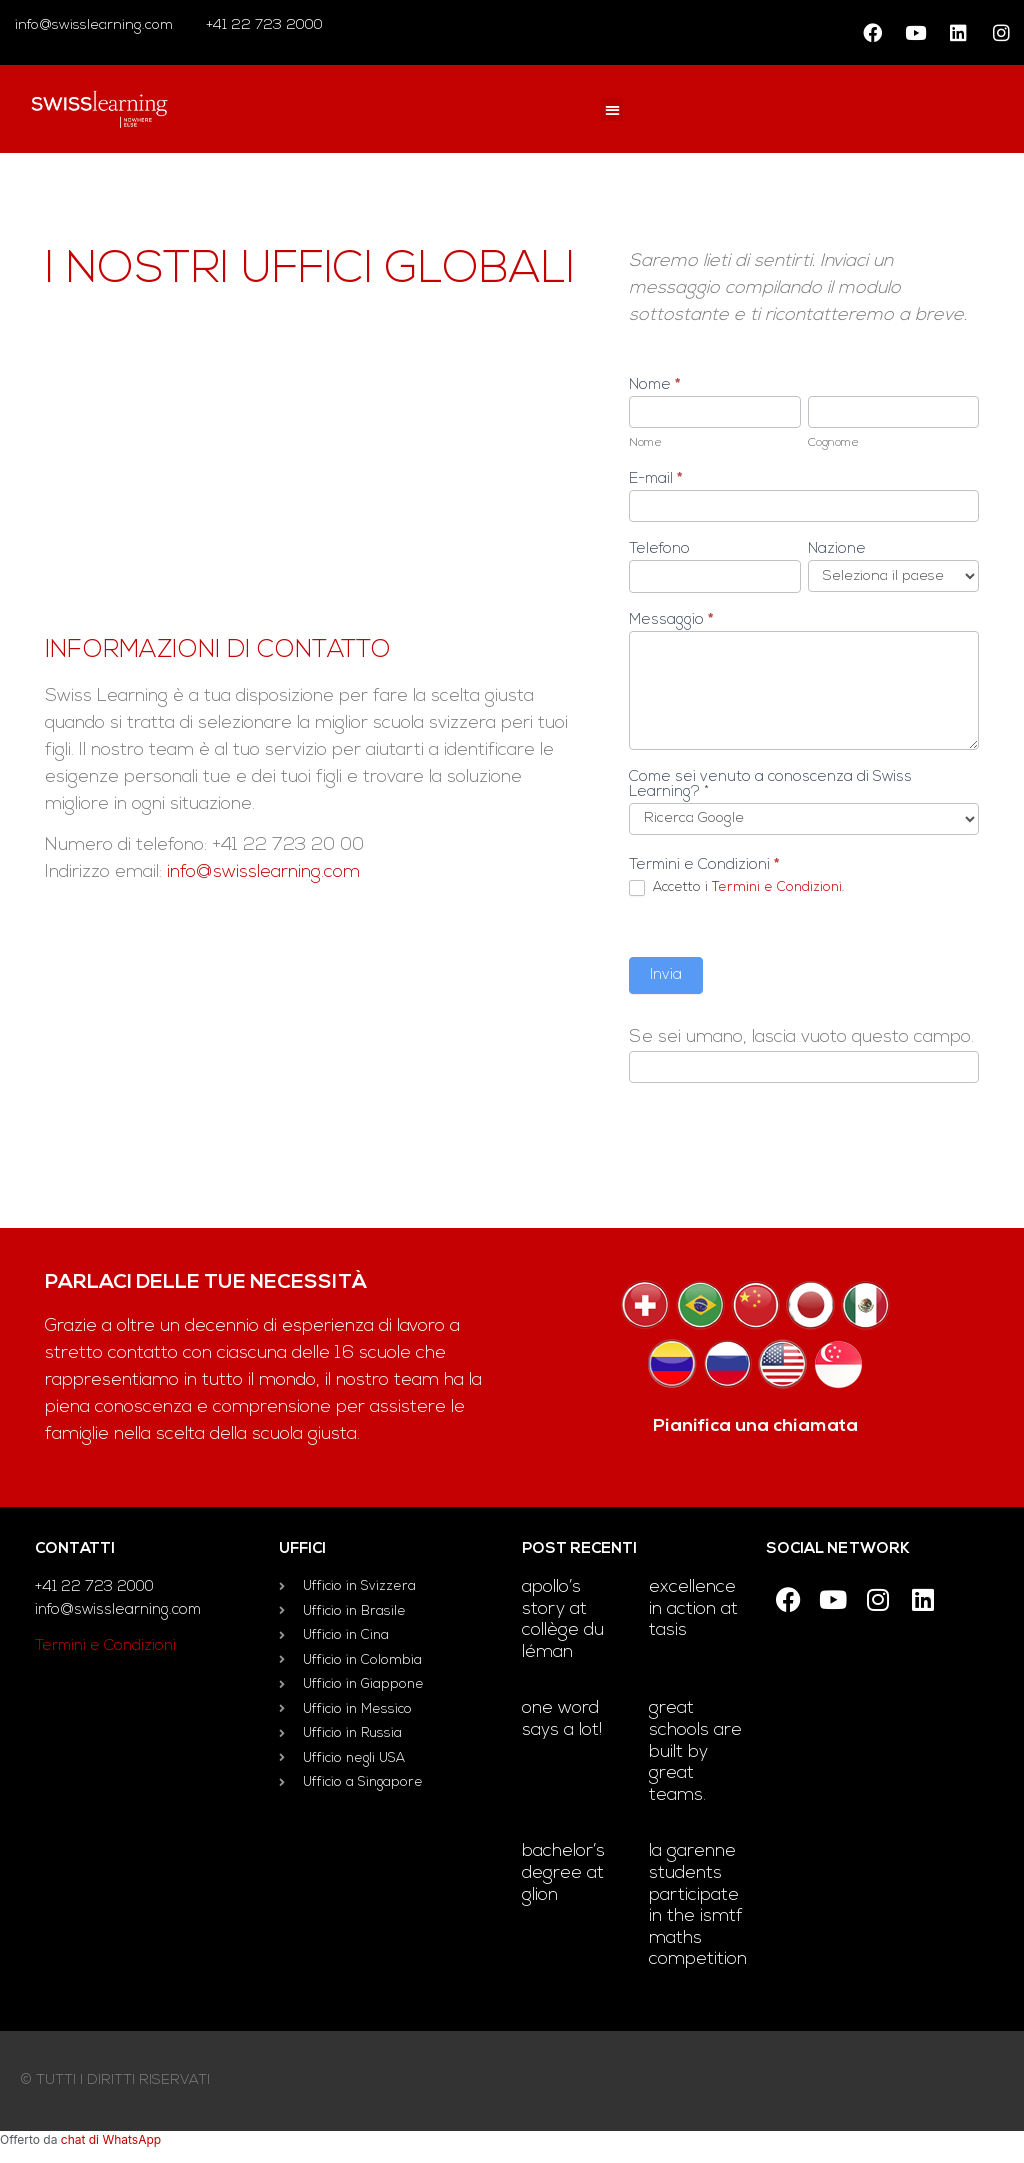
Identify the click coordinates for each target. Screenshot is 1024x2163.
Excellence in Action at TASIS (693, 1609)
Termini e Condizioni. (778, 887)
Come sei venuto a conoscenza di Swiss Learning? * (770, 785)
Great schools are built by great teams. (695, 1751)
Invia (666, 975)
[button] (612, 109)
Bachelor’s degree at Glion (563, 1873)
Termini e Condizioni (105, 1646)
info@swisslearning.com (94, 25)
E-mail (655, 479)
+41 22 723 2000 (262, 25)
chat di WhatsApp (111, 2139)
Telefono (659, 549)
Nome (654, 385)
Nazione (837, 549)
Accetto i (736, 888)
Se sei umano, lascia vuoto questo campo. (801, 1038)
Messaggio (671, 620)
